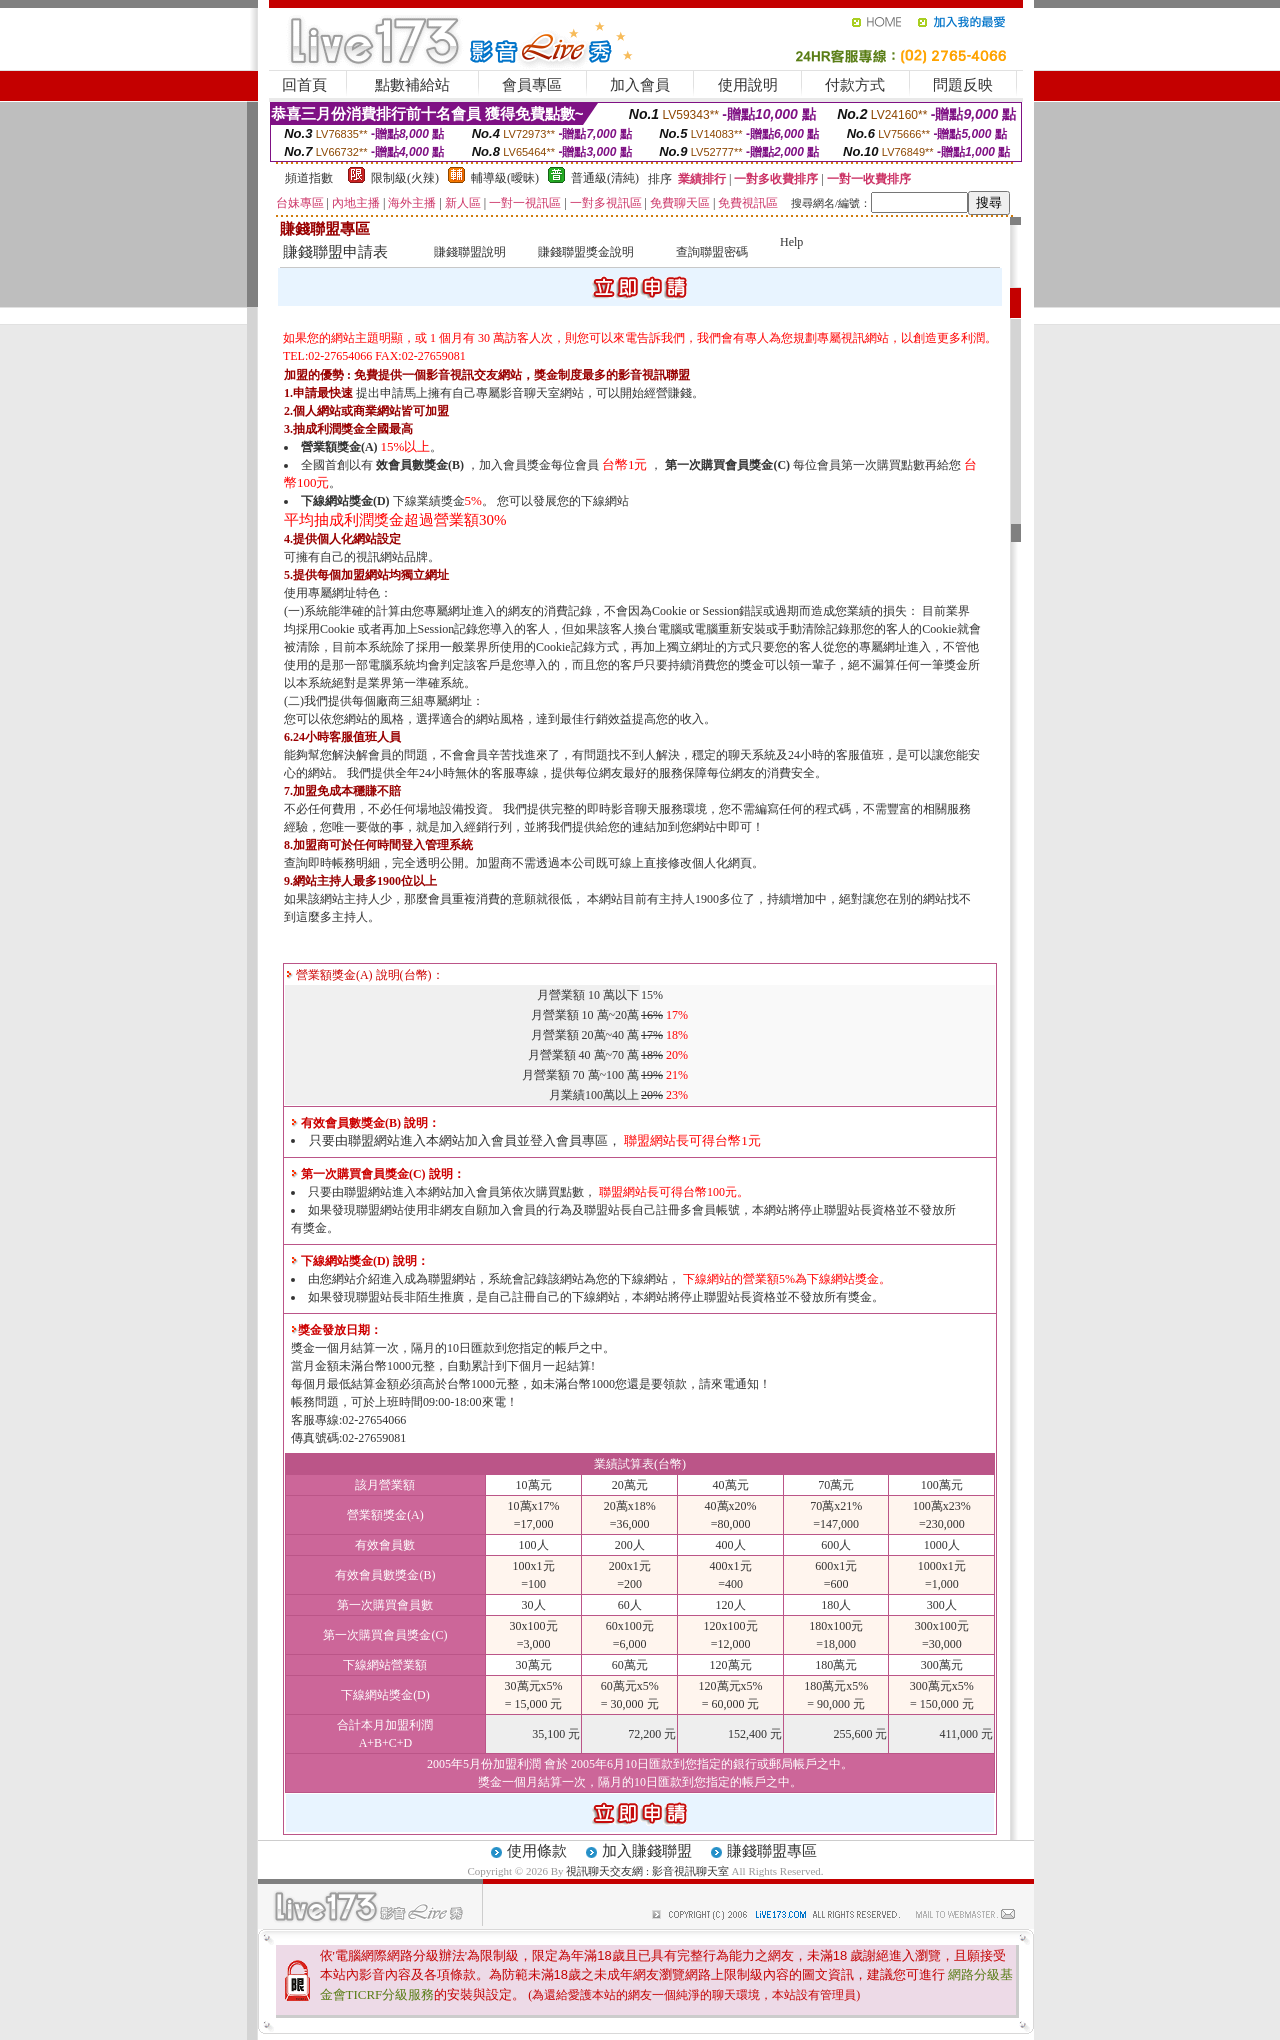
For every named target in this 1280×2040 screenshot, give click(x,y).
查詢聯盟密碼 (712, 252)
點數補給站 (412, 85)
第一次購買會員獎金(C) (727, 465)
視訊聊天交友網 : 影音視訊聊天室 (647, 1871)
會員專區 (532, 85)
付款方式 (855, 85)
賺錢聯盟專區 (772, 1851)
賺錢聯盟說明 (470, 252)
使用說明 (748, 85)
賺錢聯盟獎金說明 (586, 252)
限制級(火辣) (405, 178)
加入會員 (640, 85)
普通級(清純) (605, 178)
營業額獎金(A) (339, 447)
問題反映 (963, 85)
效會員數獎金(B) (420, 465)
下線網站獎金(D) (345, 501)
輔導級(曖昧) (505, 178)
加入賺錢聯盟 (647, 1851)
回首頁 (304, 85)
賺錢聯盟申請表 (335, 252)
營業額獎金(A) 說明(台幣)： (365, 975)
